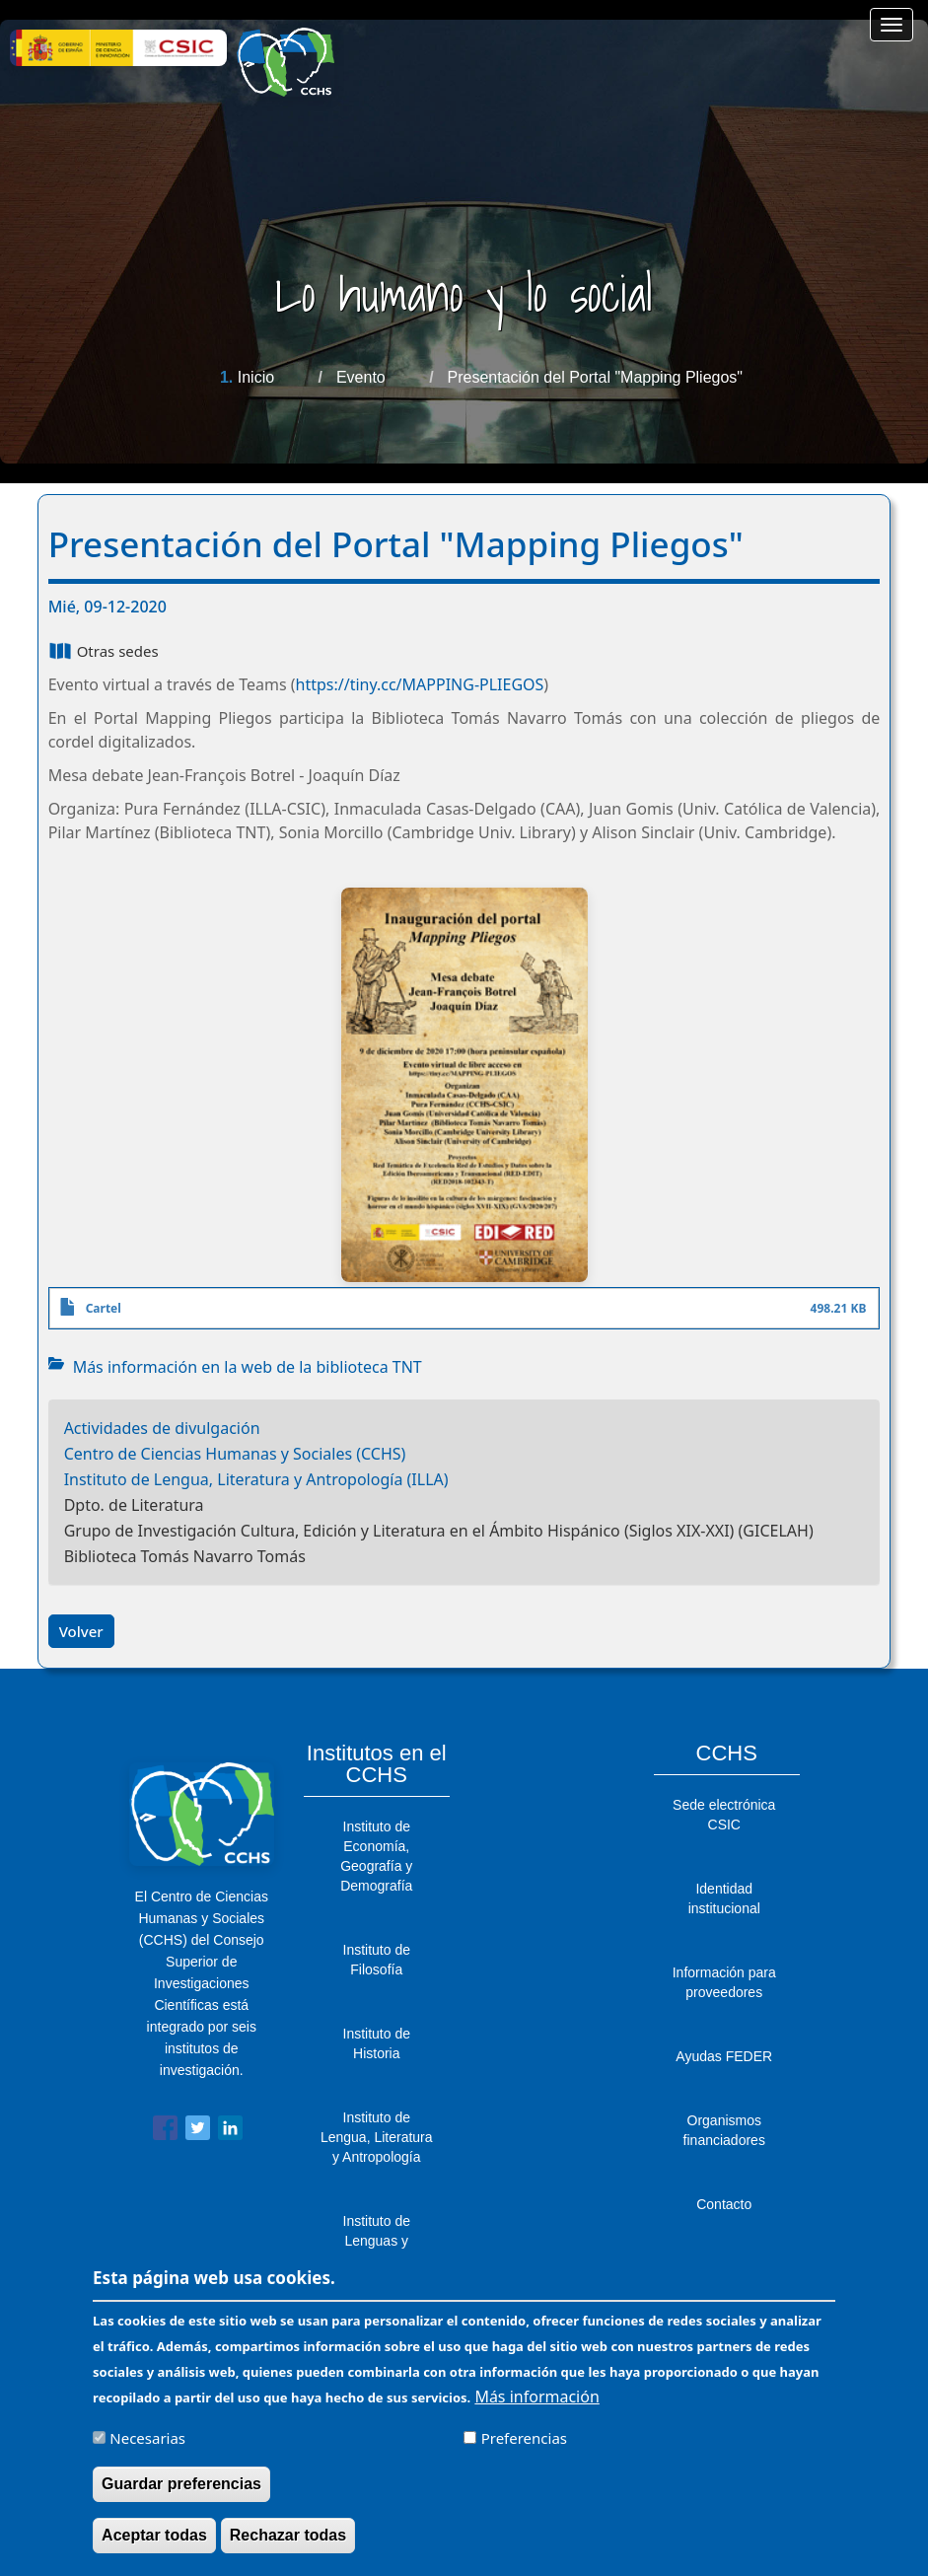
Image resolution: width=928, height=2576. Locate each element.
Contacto (723, 2204)
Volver (81, 1631)
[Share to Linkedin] (230, 2131)
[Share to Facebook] (165, 2131)
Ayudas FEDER (724, 2056)
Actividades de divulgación (162, 1428)
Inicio (256, 377)
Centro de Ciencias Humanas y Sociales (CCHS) (235, 1454)
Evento (361, 377)
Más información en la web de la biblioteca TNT (247, 1367)
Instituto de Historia (377, 2043)
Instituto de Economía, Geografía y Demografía (376, 1856)
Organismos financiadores (724, 2130)
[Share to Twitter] (197, 2131)
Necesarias (147, 2448)
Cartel (103, 1308)
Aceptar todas (154, 2545)
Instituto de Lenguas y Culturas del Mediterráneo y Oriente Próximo (376, 2260)
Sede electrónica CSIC (724, 1814)
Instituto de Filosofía (377, 1959)
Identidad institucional (724, 1898)
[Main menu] (891, 24)
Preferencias (524, 2448)
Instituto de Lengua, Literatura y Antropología (377, 2137)
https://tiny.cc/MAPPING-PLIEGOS (420, 684)
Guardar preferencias (181, 2493)
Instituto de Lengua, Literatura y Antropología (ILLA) (256, 1479)
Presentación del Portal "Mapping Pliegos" (596, 377)
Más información (536, 2406)
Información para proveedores (724, 1982)
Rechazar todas (288, 2545)
